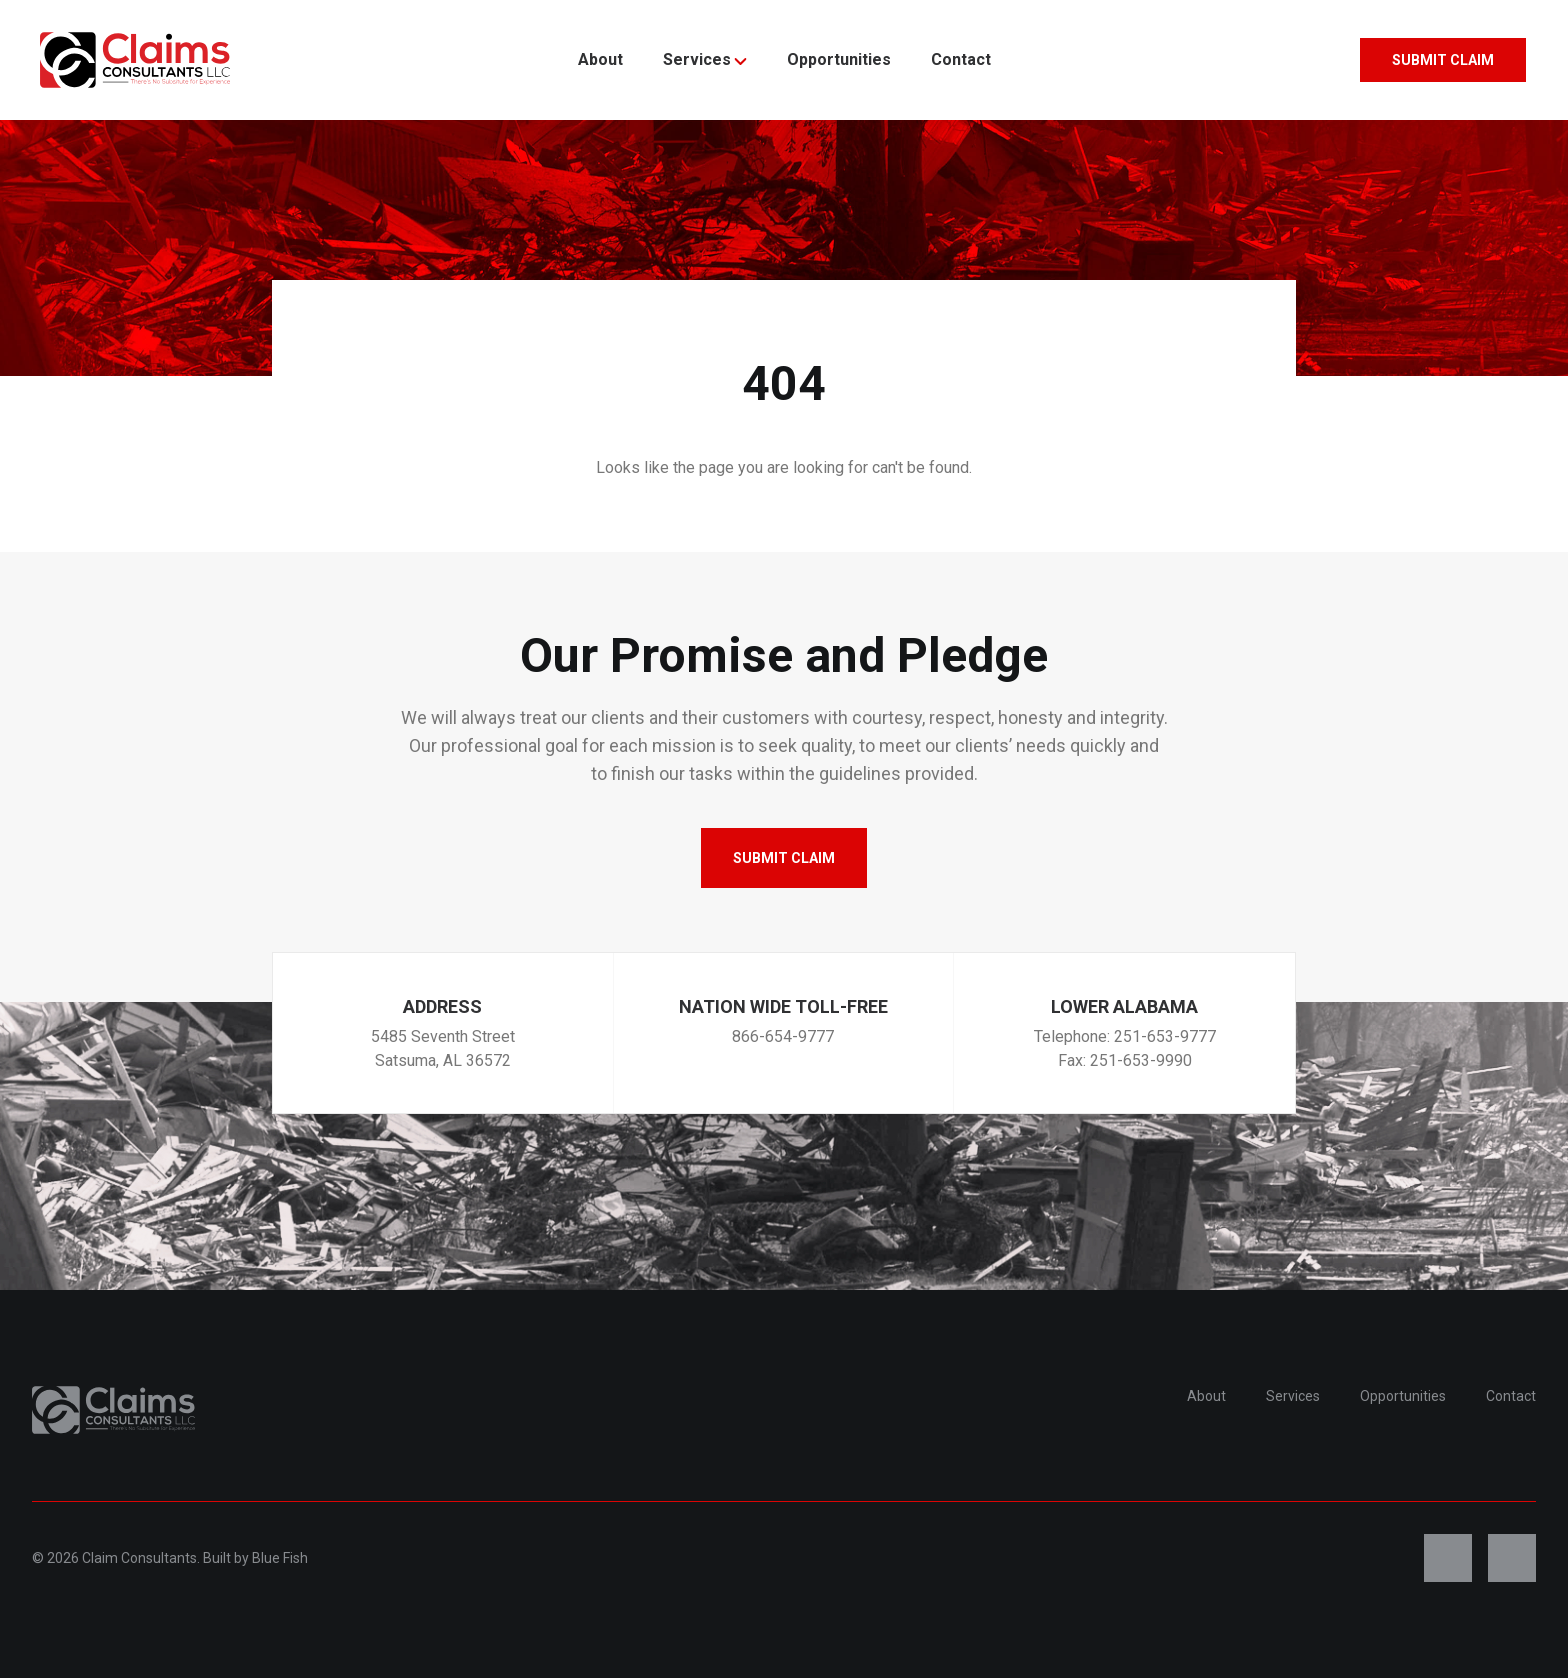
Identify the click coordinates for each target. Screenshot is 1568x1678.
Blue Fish (280, 1558)
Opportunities (839, 59)
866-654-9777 (783, 1036)
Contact (961, 59)
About (600, 59)
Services (705, 59)
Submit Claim (1443, 60)
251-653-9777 (1165, 1036)
